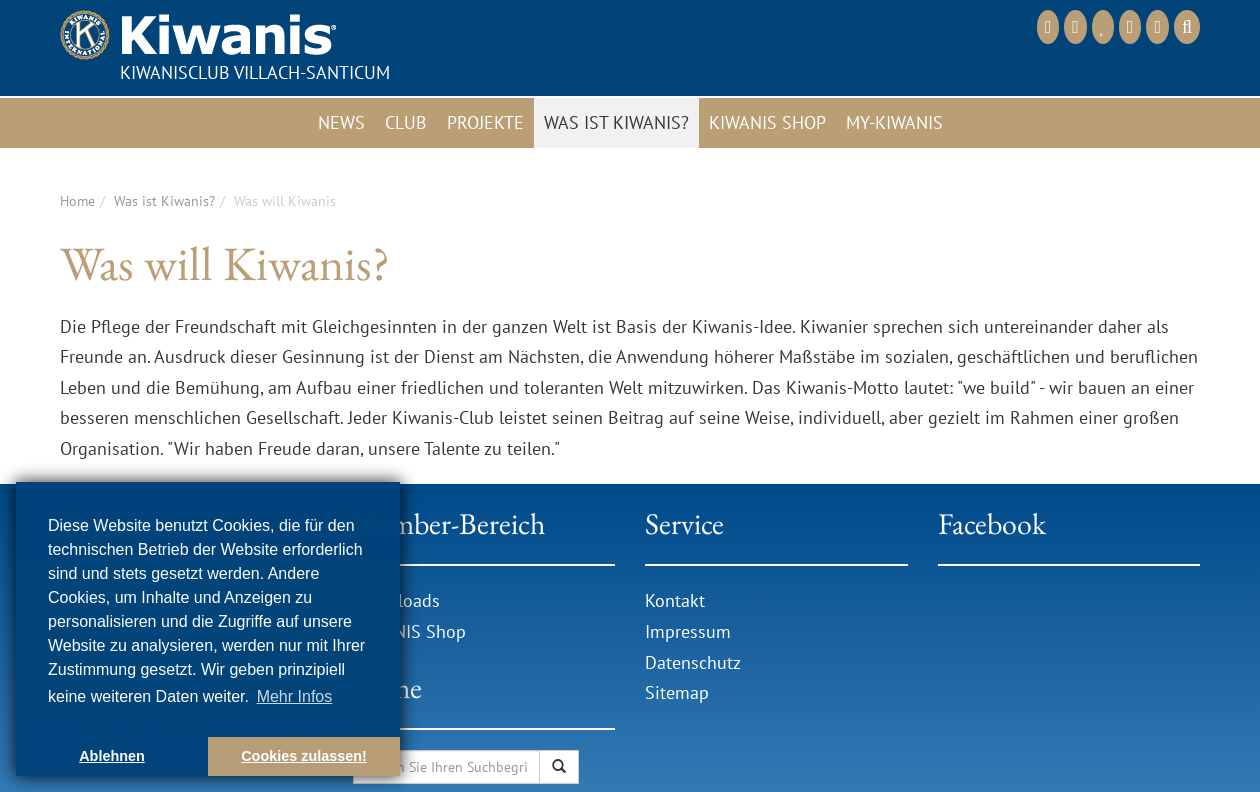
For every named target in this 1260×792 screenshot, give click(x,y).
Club (406, 122)
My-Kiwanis (894, 122)
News (341, 122)
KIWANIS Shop (409, 631)
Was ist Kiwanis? (616, 122)
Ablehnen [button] (112, 756)
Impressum (688, 631)
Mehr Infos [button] (295, 696)
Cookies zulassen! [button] (304, 756)
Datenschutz (693, 662)
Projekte (485, 122)
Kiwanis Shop (767, 122)
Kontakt (675, 600)
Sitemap (677, 692)
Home (77, 201)
